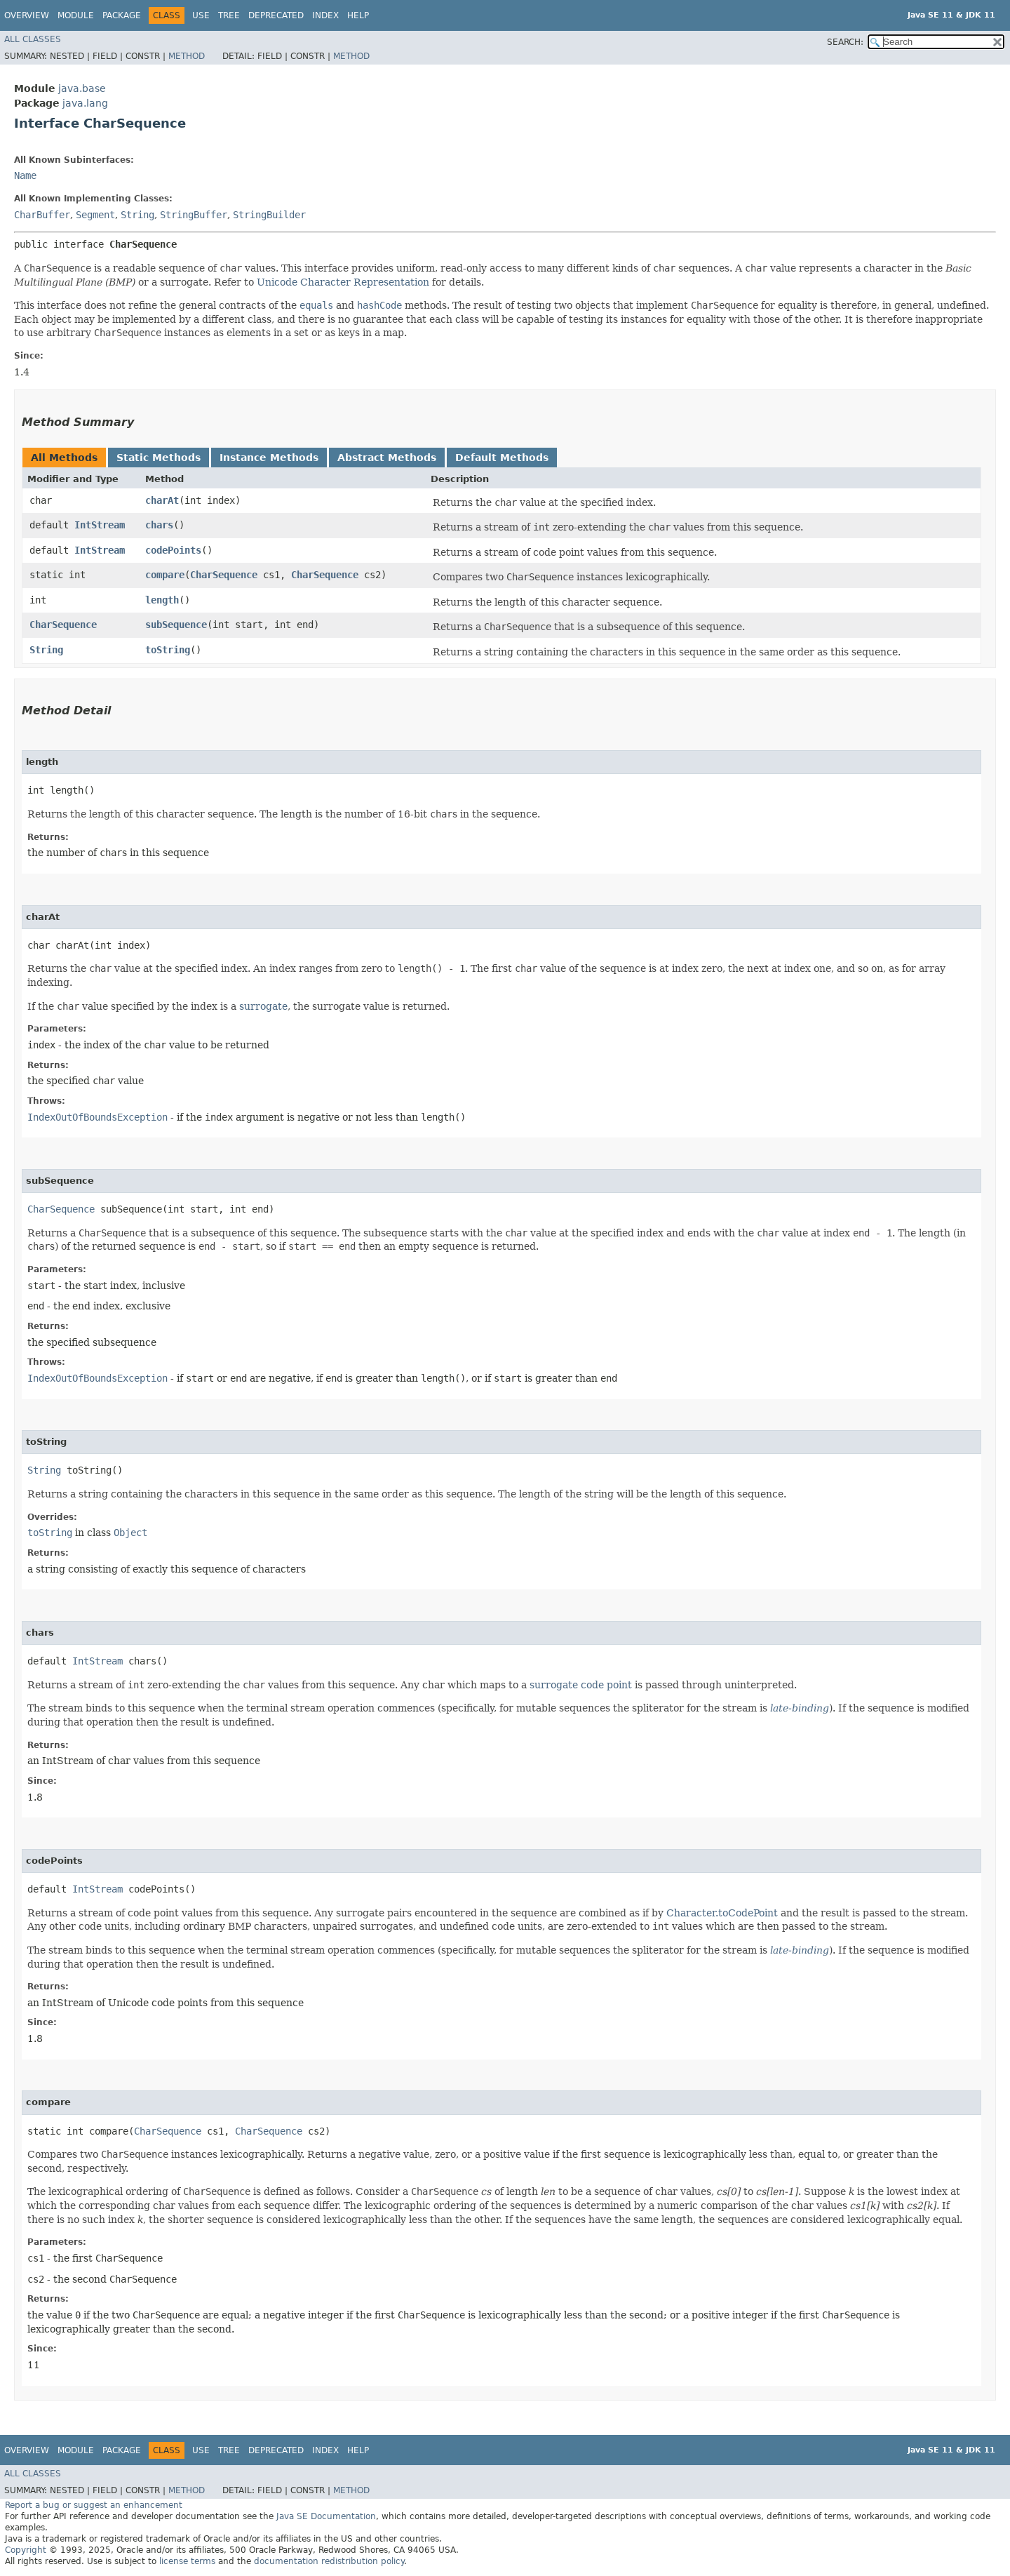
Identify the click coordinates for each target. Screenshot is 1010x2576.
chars (159, 524)
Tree (229, 15)
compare (164, 574)
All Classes (32, 39)
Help (358, 15)
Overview (26, 15)
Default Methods (501, 457)
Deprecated (276, 15)
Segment (95, 214)
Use (201, 15)
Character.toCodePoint (722, 1912)
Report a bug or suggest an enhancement (93, 2505)
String (137, 214)
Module (76, 15)
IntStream (99, 524)
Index (325, 15)
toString (167, 649)
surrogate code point (581, 1684)
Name (25, 175)
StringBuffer (193, 214)
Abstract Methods (386, 457)
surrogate (263, 1006)
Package (121, 15)
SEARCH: (845, 42)
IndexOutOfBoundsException (97, 1117)
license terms (187, 2561)
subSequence (176, 624)
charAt (162, 500)
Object (130, 1532)
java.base (82, 88)
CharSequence (223, 574)
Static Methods (158, 457)
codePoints (173, 550)
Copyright (25, 2550)
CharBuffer (42, 214)
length (162, 600)
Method (186, 56)
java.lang (85, 103)
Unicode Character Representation (343, 282)
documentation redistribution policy (329, 2561)
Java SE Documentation (326, 2516)
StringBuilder (269, 214)
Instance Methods (269, 457)
